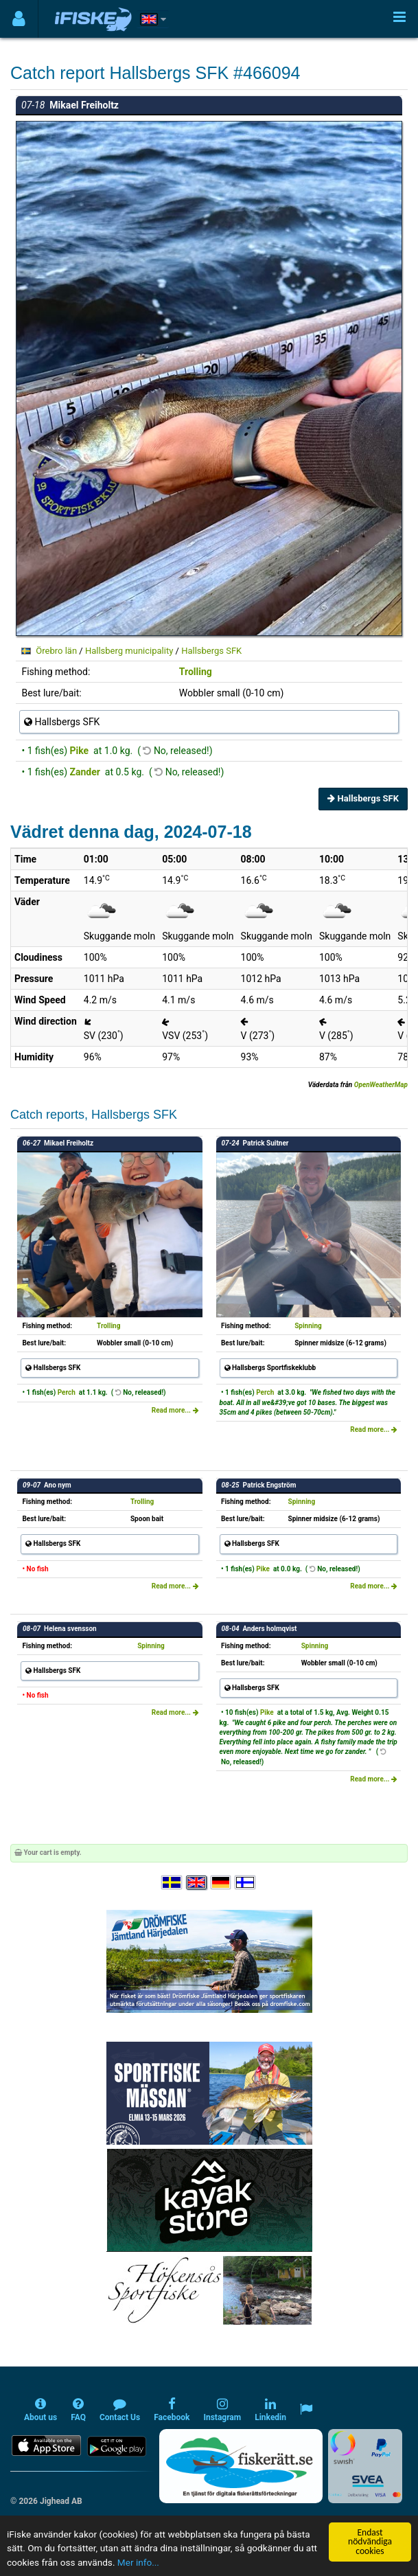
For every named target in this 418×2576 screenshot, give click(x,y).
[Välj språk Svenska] (172, 1883)
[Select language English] (197, 1883)
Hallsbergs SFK (211, 651)
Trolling (195, 671)
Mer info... (138, 2562)
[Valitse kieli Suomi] (245, 1883)
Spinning (308, 1326)
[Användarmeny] (19, 19)
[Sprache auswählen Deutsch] (221, 1883)
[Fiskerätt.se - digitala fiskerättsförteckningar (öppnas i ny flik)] (241, 2466)
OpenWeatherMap (381, 1084)
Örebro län (56, 651)
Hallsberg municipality (129, 651)
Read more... (175, 1410)
